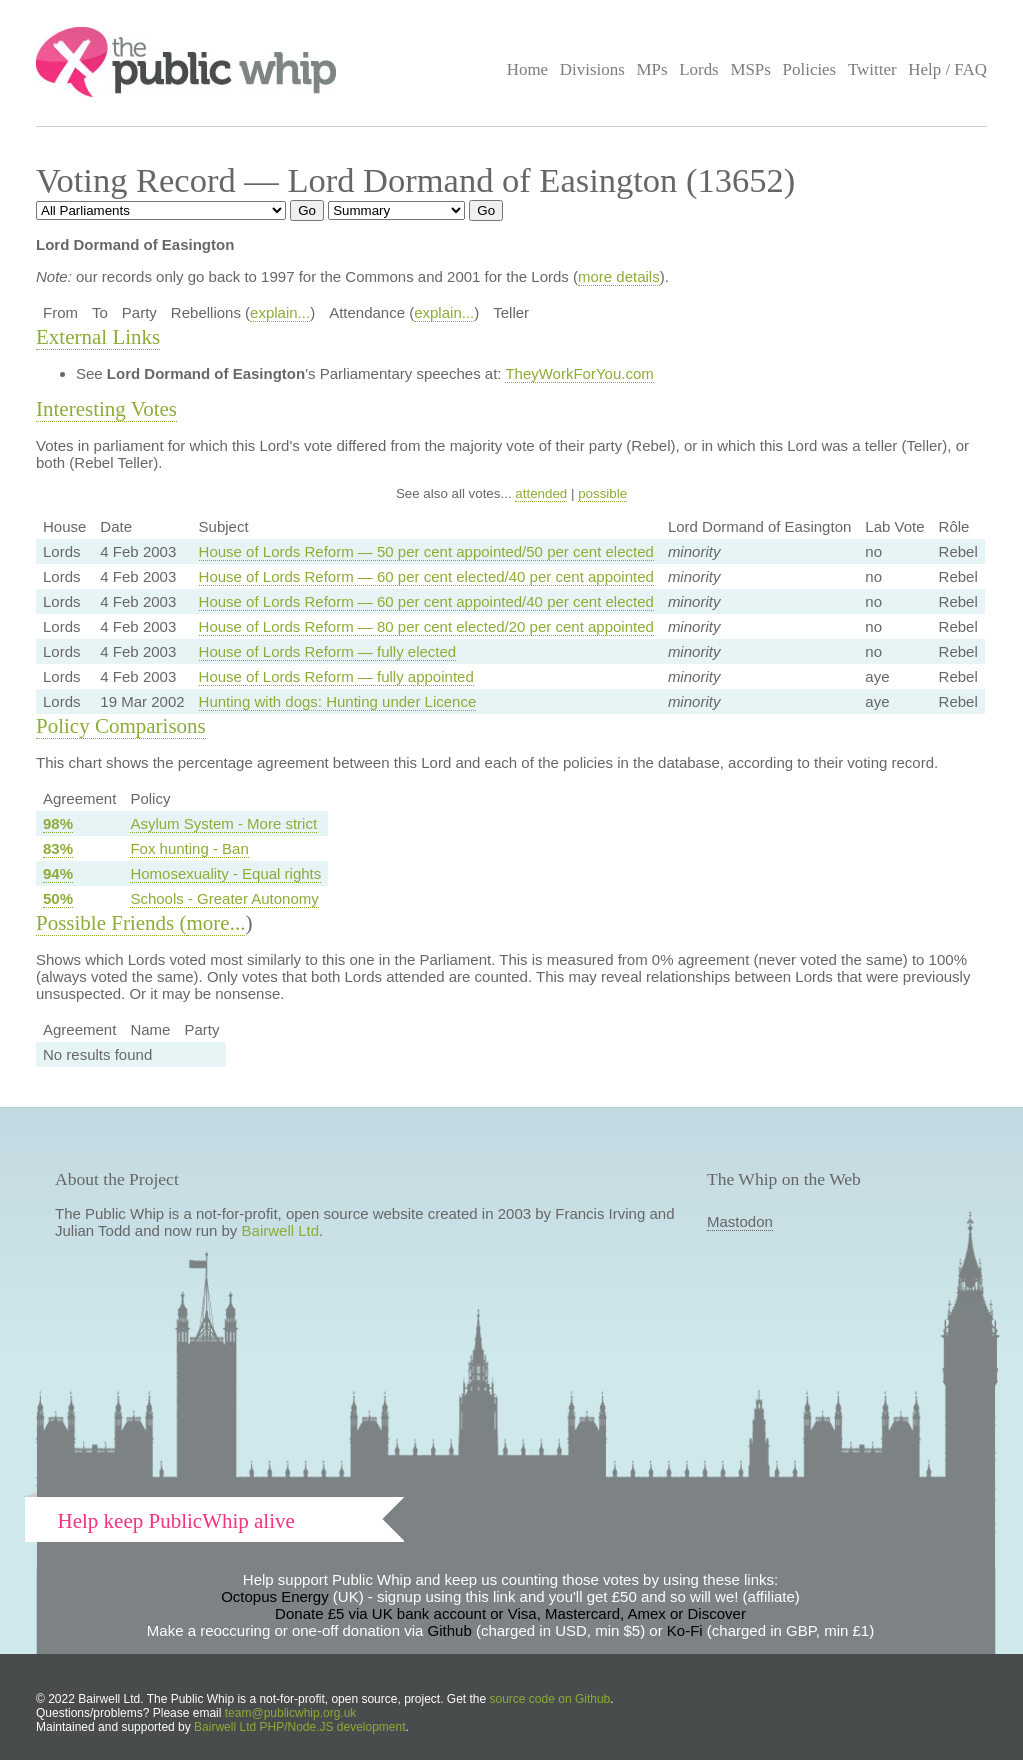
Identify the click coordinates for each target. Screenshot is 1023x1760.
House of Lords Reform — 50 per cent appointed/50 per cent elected (426, 551)
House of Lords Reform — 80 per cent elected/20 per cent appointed (426, 626)
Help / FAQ (947, 69)
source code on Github (550, 1699)
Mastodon (740, 1221)
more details (619, 276)
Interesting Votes (106, 409)
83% (58, 848)
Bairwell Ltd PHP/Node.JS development (299, 1727)
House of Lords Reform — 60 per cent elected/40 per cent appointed (426, 576)
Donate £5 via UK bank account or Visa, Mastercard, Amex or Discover (510, 1613)
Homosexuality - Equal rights (225, 873)
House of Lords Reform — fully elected (328, 651)
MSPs (750, 69)
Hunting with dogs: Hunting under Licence (338, 701)
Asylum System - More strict (223, 823)
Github (450, 1630)
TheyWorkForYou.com (579, 373)
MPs (651, 69)
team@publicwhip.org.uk (291, 1713)
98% (58, 823)
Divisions (592, 69)
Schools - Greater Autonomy (224, 898)
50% (58, 898)
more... (216, 923)
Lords (699, 69)
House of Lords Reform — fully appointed (336, 676)
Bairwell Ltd (281, 1230)
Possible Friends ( (111, 923)
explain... (280, 312)
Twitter (872, 69)
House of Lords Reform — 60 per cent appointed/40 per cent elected (426, 601)
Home (527, 69)
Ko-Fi (685, 1630)
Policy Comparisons (121, 726)
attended (541, 493)
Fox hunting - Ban (189, 848)
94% (58, 873)
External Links (98, 337)
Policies (810, 69)
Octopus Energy (275, 1596)
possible (602, 493)
